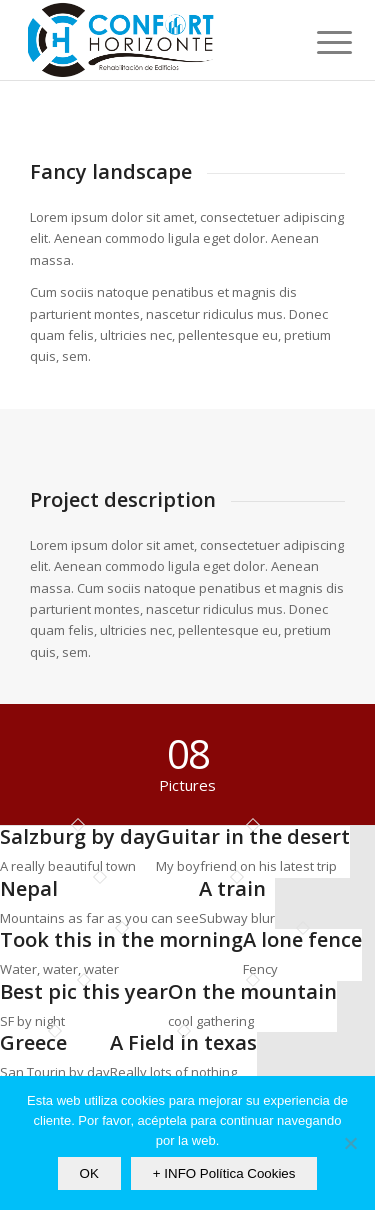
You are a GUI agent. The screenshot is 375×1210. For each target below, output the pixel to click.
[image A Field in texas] (183, 1057)
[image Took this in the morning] (121, 954)
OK (89, 1173)
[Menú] (319, 42)
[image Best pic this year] (84, 1006)
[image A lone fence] (302, 954)
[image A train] (237, 903)
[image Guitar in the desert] (253, 851)
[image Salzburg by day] (78, 851)
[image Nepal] (99, 903)
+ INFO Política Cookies (224, 1173)
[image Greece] (55, 1057)
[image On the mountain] (252, 1006)
